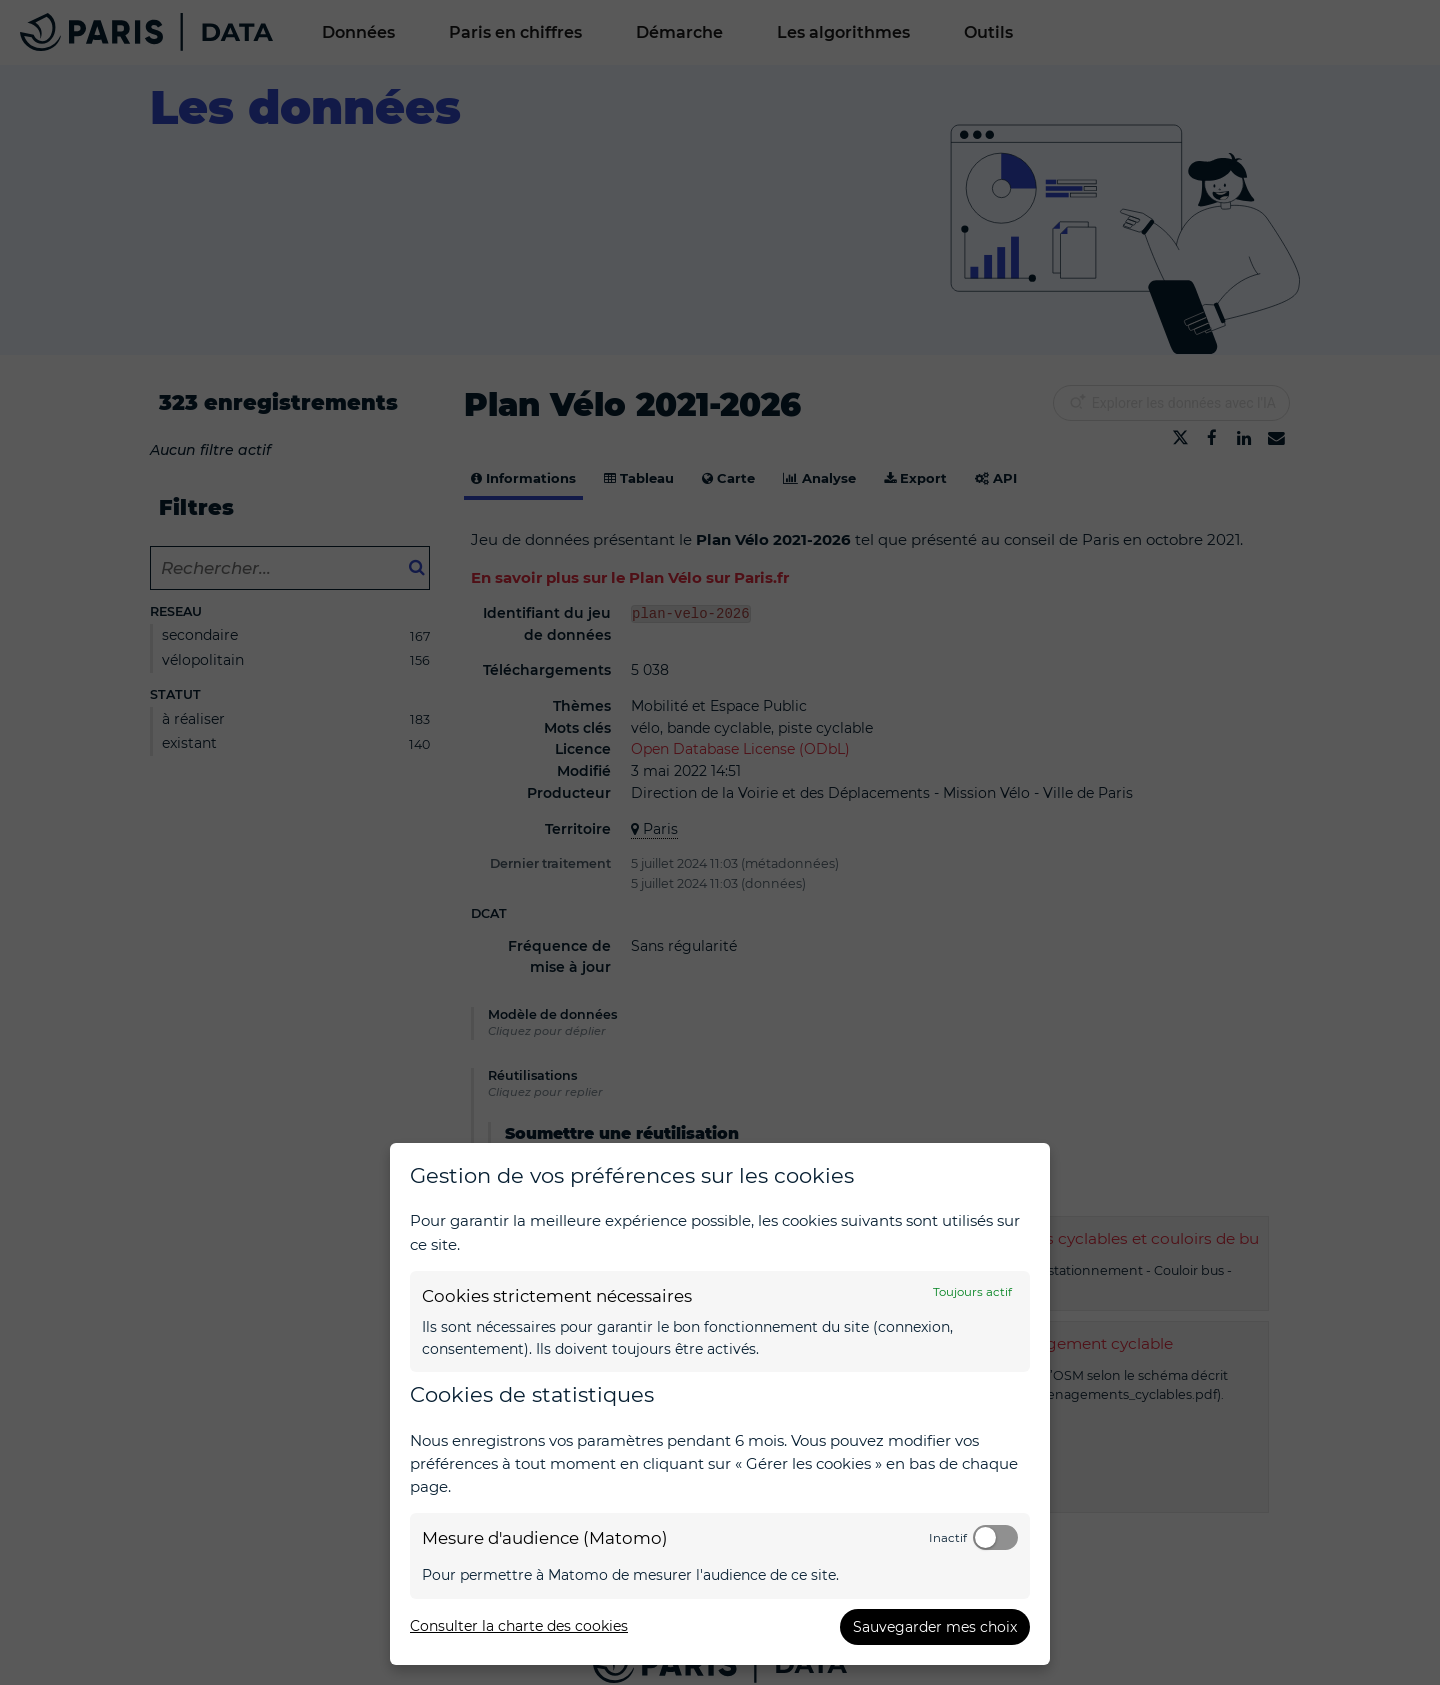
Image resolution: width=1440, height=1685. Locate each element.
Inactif (948, 1538)
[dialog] (720, 1404)
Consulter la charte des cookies (519, 1626)
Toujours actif (972, 1292)
